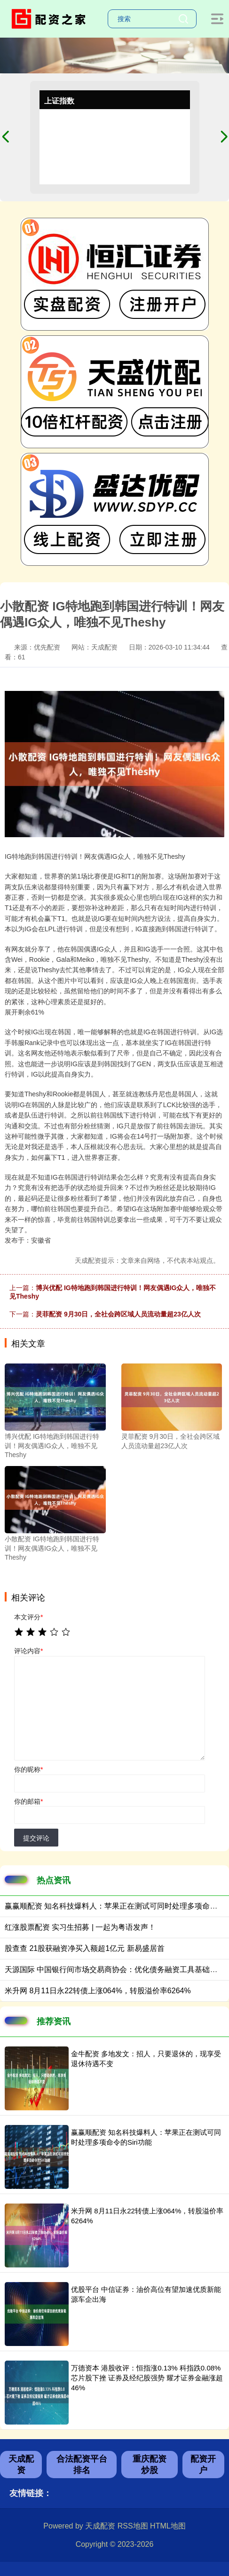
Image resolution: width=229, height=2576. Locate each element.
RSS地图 (133, 2526)
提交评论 (36, 1838)
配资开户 (203, 2464)
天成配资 (21, 2464)
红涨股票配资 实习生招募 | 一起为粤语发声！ (80, 1927)
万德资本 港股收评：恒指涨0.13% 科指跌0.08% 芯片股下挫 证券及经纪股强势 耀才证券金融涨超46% (147, 2378)
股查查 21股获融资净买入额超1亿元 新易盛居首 (85, 1948)
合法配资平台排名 (81, 2464)
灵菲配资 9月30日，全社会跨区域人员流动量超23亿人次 (118, 1314)
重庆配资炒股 (149, 2464)
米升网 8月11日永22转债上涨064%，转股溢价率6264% (98, 1991)
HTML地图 (168, 2526)
